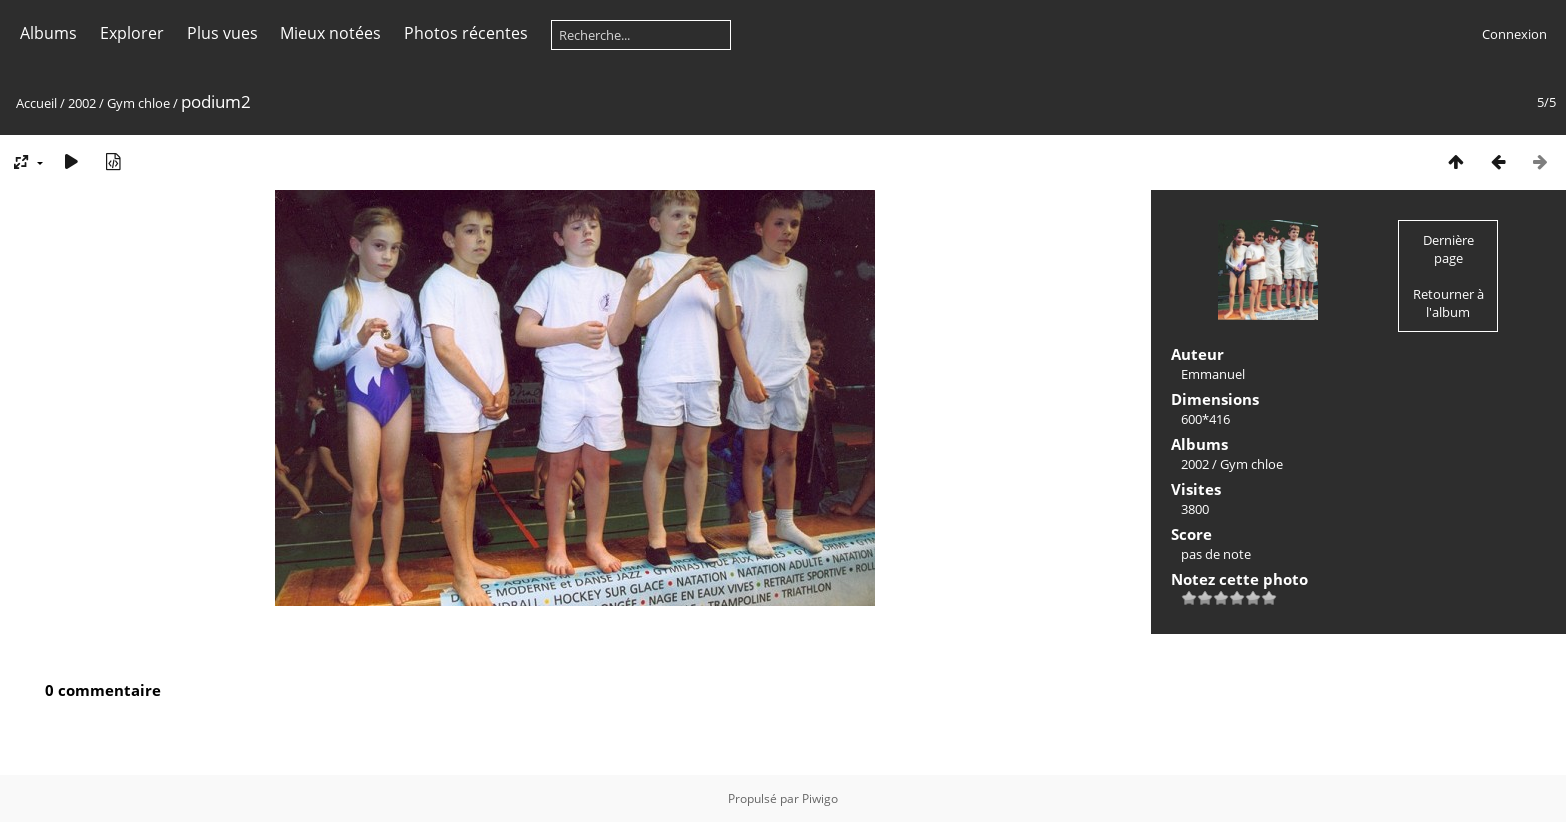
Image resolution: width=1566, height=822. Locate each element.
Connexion (1514, 34)
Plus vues (222, 33)
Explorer (132, 33)
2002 (82, 103)
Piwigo (820, 798)
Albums (48, 33)
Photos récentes (466, 33)
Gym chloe (138, 103)
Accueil (36, 103)
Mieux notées (330, 33)
